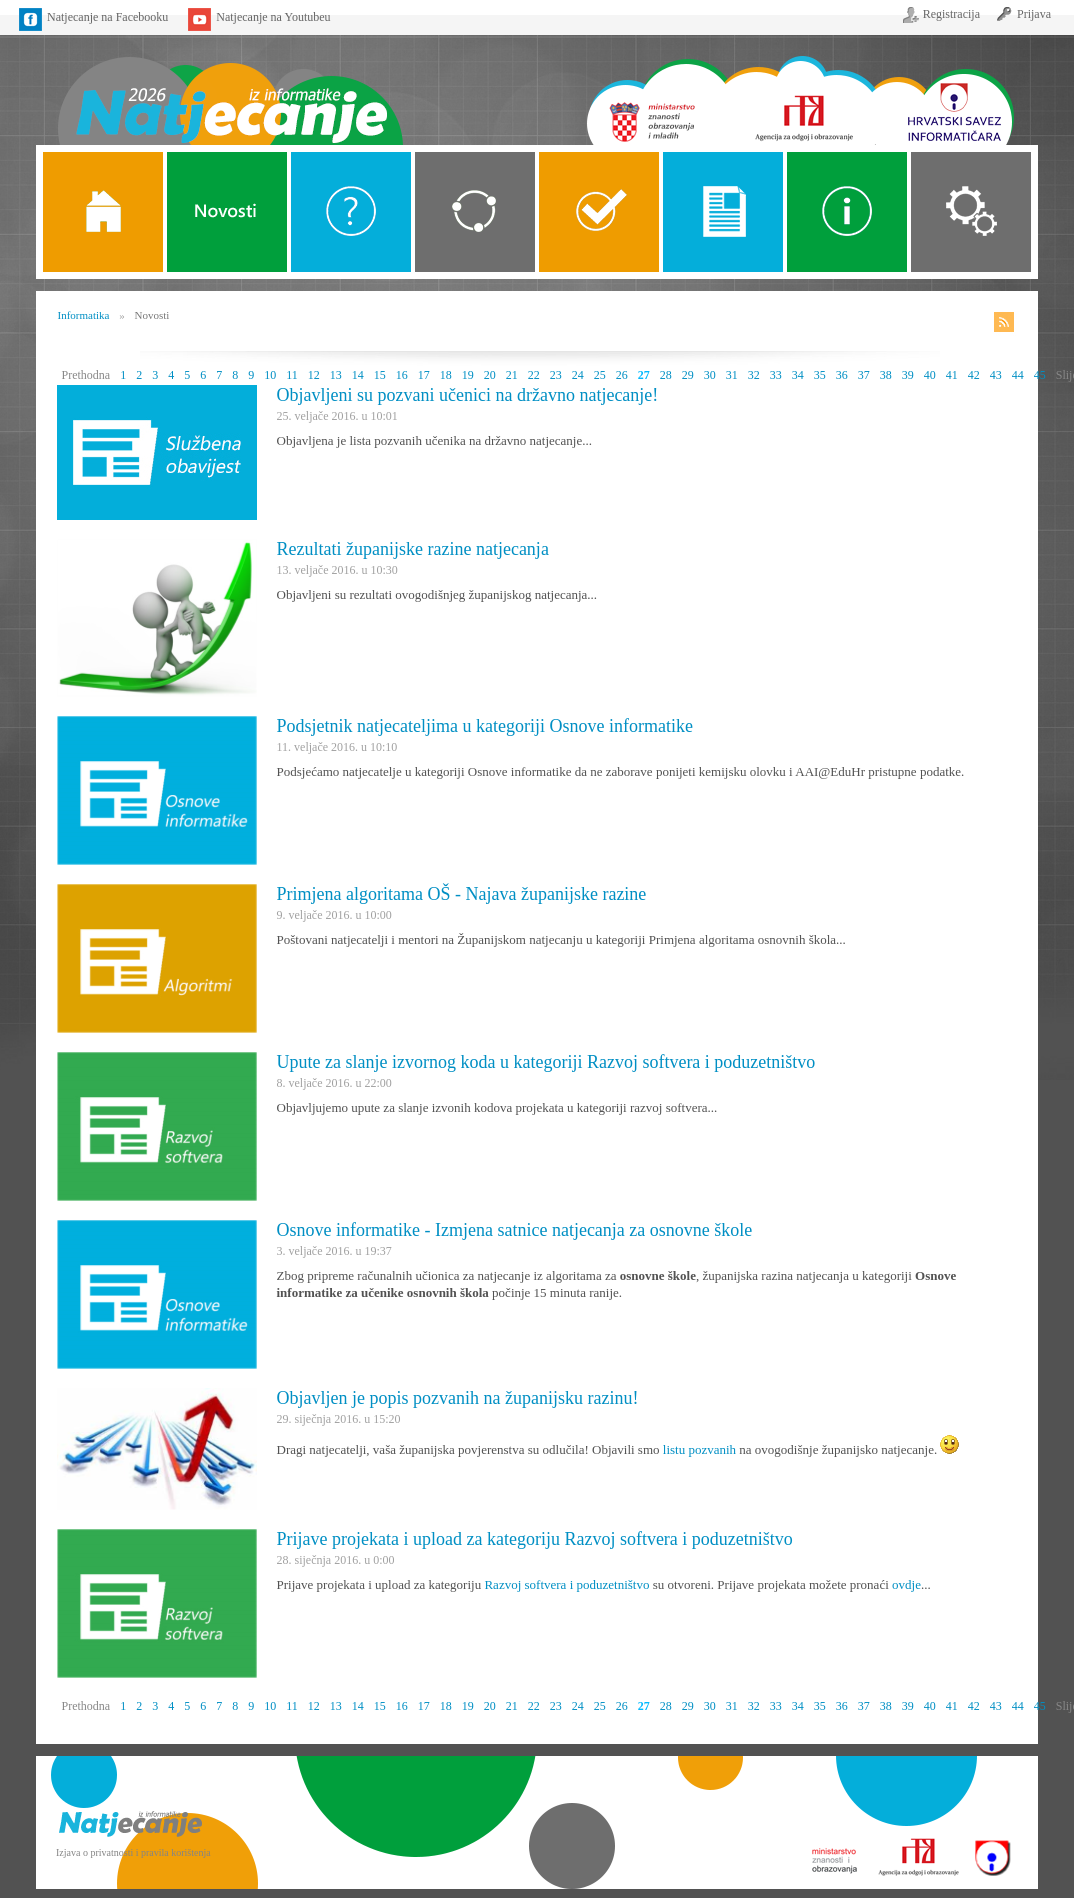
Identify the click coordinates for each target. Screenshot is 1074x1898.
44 (1018, 375)
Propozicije (723, 212)
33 (776, 375)
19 (468, 375)
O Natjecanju (351, 212)
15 (380, 375)
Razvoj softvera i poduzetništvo (566, 1584)
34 (798, 375)
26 (622, 375)
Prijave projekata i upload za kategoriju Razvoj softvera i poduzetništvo (535, 1539)
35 (820, 375)
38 (886, 375)
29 (688, 375)
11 (292, 375)
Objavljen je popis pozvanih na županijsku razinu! (458, 1398)
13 (336, 375)
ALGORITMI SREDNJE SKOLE (599, 212)
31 (732, 375)
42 (974, 375)
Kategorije (475, 212)
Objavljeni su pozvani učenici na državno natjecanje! (468, 395)
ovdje (906, 1584)
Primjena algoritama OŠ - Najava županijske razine (462, 894)
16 (402, 375)
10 (270, 375)
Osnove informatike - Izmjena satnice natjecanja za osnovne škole (515, 1230)
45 (1040, 375)
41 (952, 375)
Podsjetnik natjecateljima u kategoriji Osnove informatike (485, 726)
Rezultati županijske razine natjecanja (413, 549)
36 (842, 375)
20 (490, 375)
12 (314, 375)
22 (534, 375)
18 (446, 375)
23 (556, 375)
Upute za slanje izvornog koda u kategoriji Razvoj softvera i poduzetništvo (546, 1062)
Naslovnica (229, 87)
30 (710, 375)
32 (754, 375)
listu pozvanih (699, 1449)
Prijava (1034, 14)
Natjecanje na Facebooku (107, 17)
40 (930, 375)
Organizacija (971, 212)
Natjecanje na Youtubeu (273, 17)
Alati (847, 212)
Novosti (227, 212)
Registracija (951, 14)
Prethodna (86, 375)
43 (996, 375)
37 (864, 375)
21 (512, 375)
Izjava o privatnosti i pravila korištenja (133, 1852)
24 (578, 375)
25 (600, 375)
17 (424, 375)
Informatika (84, 315)
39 (908, 375)
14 (358, 375)
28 (666, 375)
